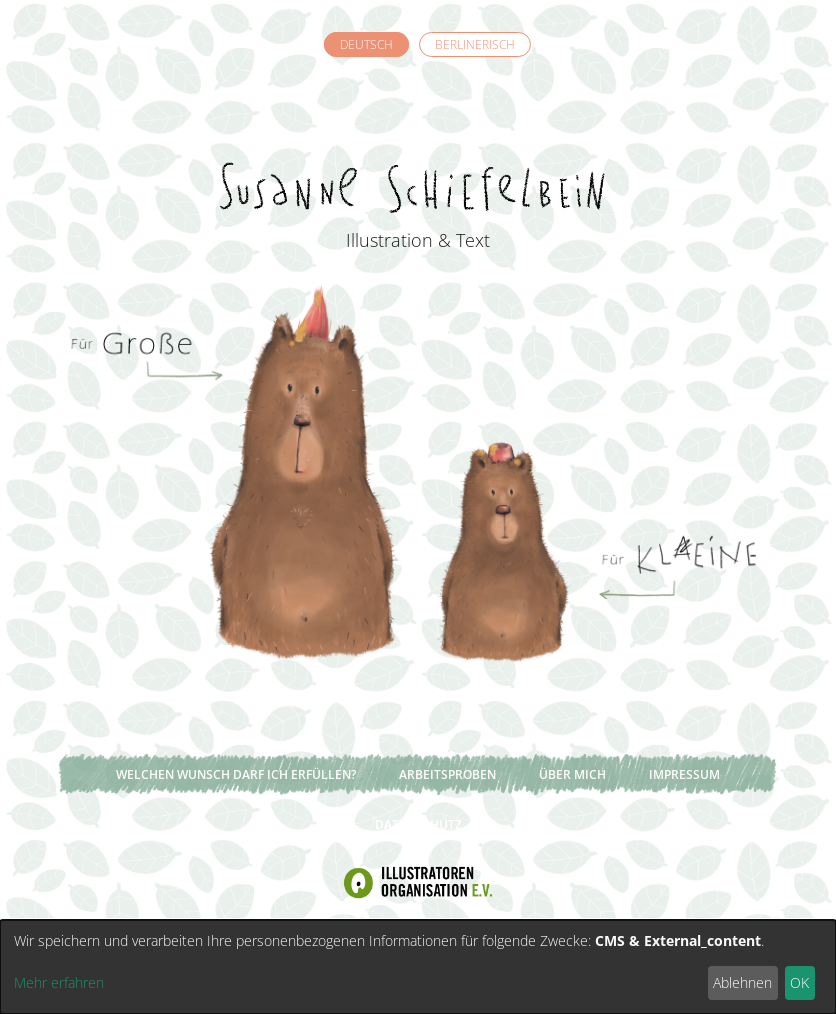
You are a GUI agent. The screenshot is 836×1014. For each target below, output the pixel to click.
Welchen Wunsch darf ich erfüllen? (236, 774)
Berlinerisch (475, 44)
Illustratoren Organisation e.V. (418, 883)
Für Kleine (598, 470)
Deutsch (366, 44)
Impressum (684, 774)
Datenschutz (418, 824)
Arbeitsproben (447, 774)
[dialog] (418, 967)
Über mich (572, 774)
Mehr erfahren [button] (59, 982)
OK (799, 982)
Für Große (238, 470)
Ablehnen (742, 982)
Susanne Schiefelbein (418, 151)
